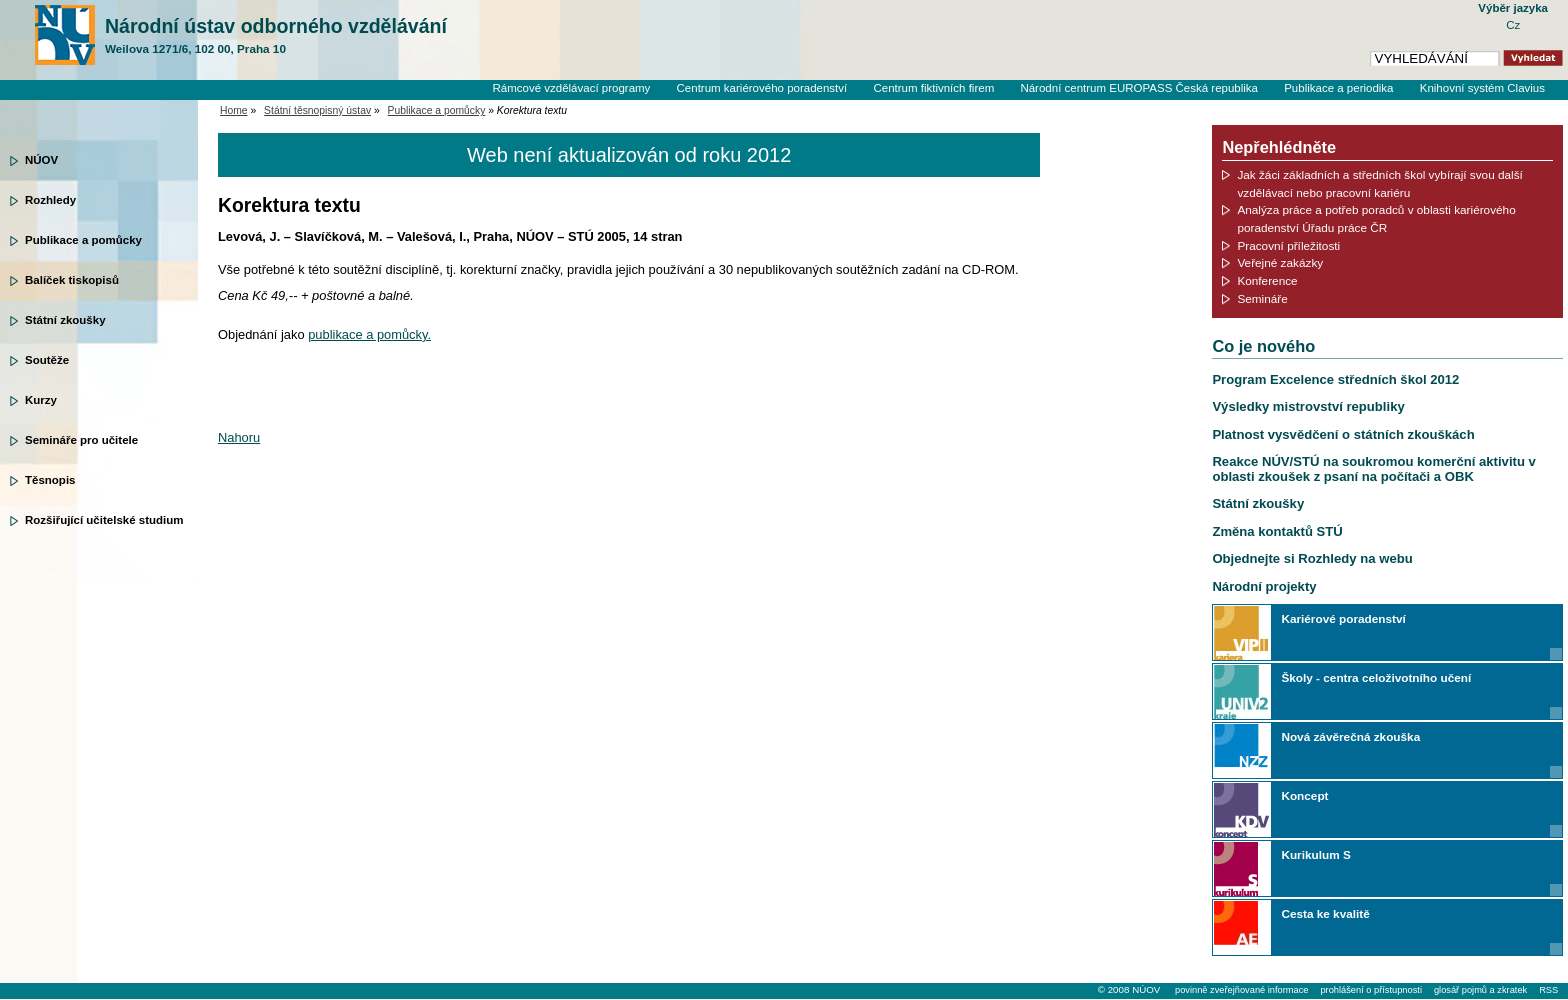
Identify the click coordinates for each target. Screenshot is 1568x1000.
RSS (1548, 990)
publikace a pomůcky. (369, 334)
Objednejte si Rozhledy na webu (1312, 558)
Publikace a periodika (1338, 88)
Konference (1267, 280)
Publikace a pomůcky (83, 240)
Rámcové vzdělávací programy (571, 88)
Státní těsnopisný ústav (317, 110)
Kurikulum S (1315, 854)
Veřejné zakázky (1280, 262)
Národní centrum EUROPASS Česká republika (1139, 88)
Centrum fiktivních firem (933, 88)
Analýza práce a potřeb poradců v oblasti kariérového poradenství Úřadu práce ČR (1376, 218)
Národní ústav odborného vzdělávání (276, 36)
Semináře (1262, 298)
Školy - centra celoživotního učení (1376, 677)
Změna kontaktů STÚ (1277, 531)
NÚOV (41, 160)
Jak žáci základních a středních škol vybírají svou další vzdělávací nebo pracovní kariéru (1380, 183)
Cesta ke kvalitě (1325, 913)
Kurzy (41, 400)
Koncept (1304, 795)
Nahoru (239, 437)
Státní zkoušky (65, 320)
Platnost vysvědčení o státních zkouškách (1343, 434)
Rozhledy (50, 200)
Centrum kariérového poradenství (762, 88)
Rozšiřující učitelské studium (104, 520)
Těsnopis (50, 480)
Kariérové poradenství (1343, 618)
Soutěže (47, 360)
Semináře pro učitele (81, 440)
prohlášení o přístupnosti (1370, 990)
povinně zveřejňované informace (1241, 990)
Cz (1513, 25)
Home (234, 110)
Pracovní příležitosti (1288, 245)
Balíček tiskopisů (72, 280)
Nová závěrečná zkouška (1350, 736)
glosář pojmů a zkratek (1480, 990)
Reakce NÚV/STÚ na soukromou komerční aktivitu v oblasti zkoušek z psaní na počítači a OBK (1373, 468)
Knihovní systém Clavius (1482, 88)
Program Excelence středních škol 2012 (1335, 379)
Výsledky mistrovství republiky (1308, 406)
